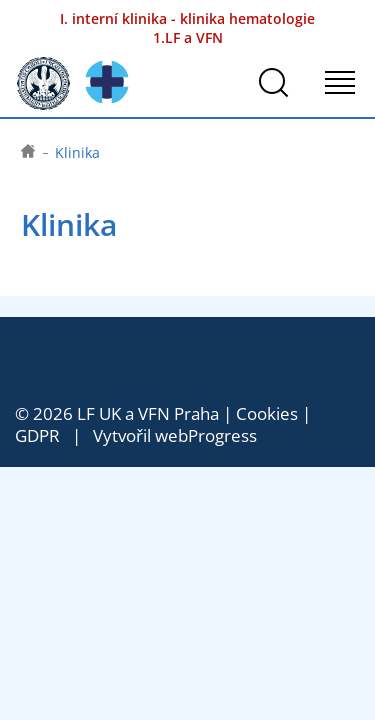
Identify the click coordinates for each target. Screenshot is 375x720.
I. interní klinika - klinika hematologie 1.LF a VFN (187, 28)
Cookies (267, 413)
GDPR (37, 435)
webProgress (206, 435)
